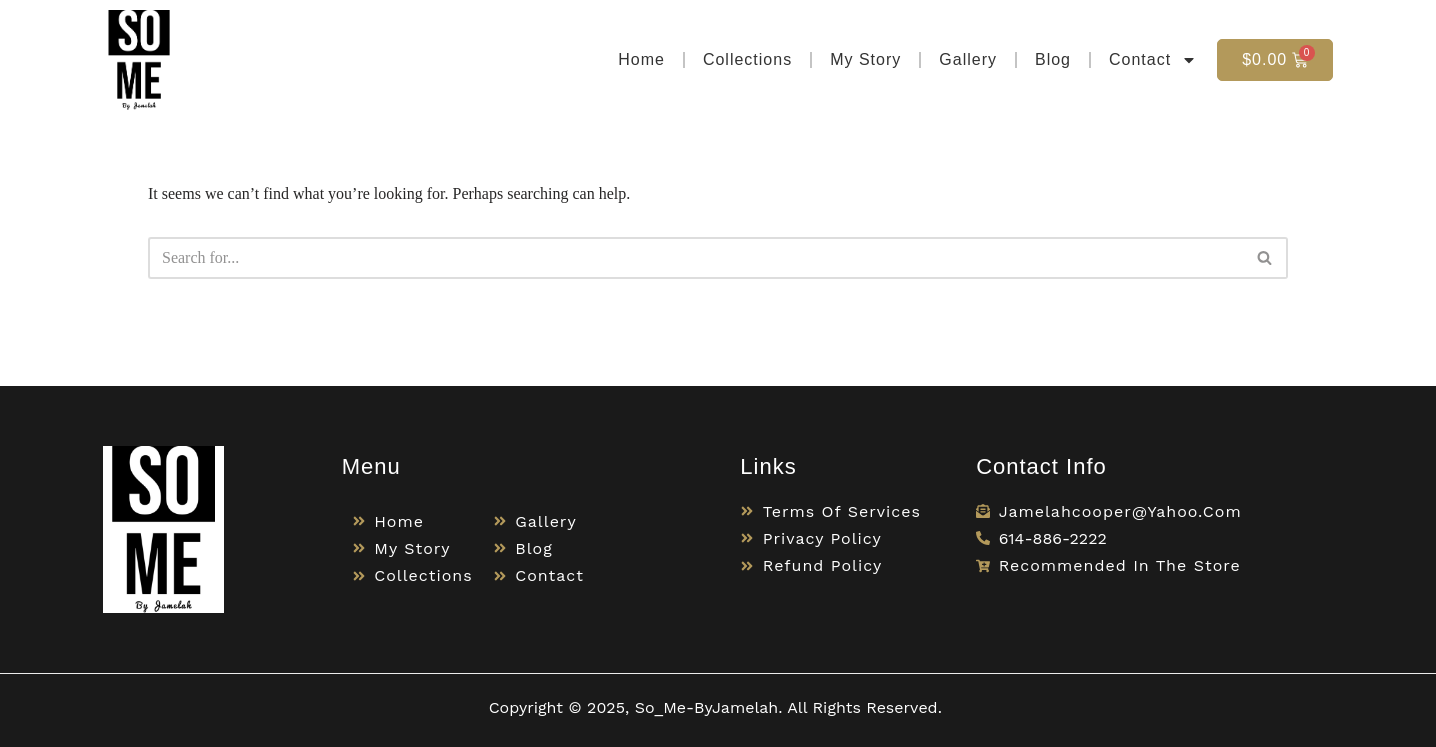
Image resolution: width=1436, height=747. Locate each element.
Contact (1153, 60)
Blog (1053, 59)
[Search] (695, 258)
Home (641, 59)
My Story (865, 59)
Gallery (968, 59)
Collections (747, 59)
